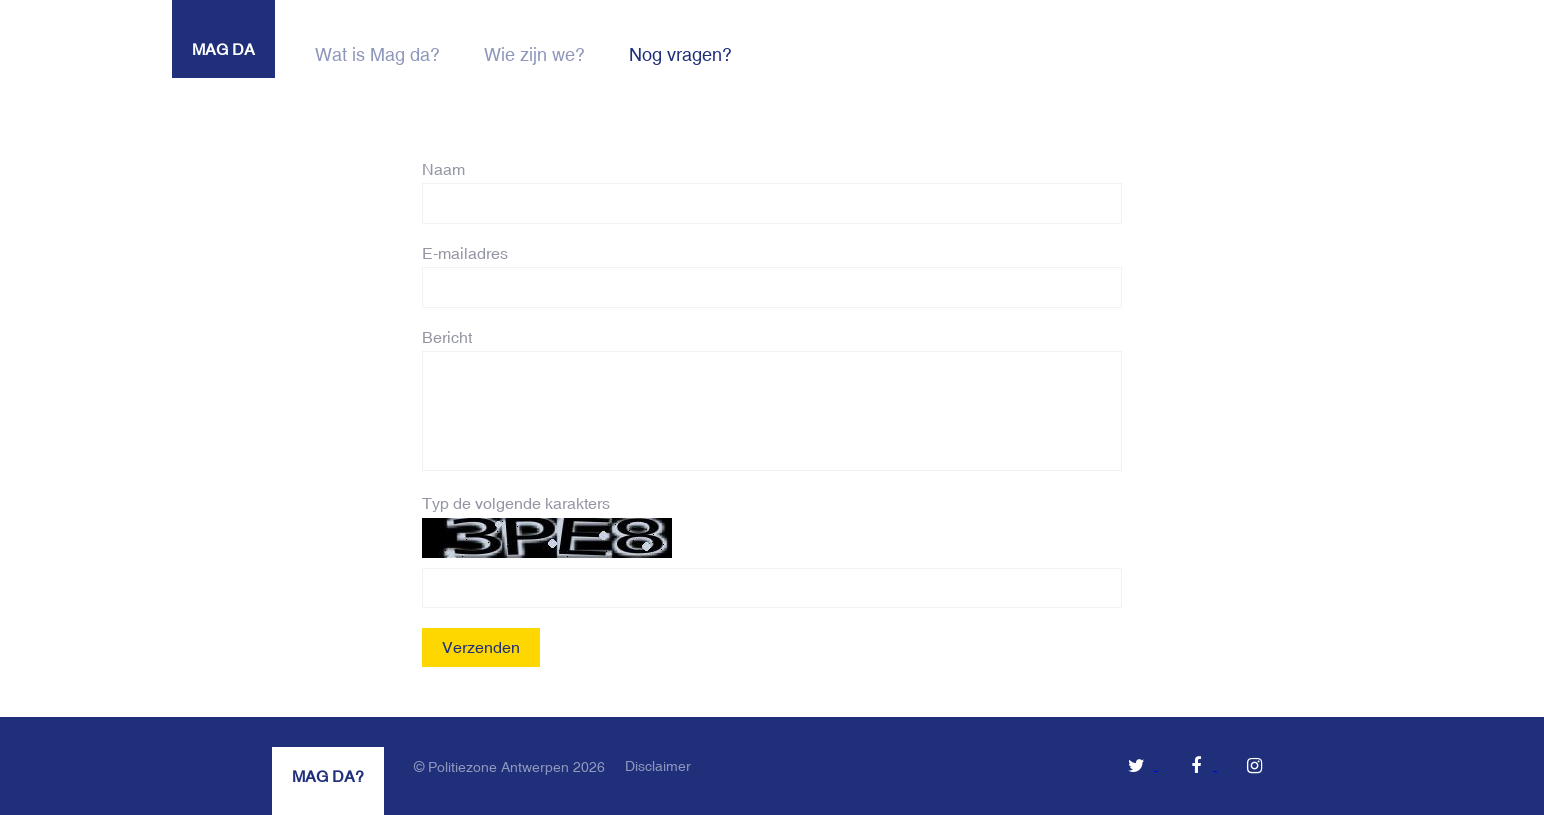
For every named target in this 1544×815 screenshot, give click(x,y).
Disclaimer (658, 766)
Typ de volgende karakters (516, 503)
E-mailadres (465, 253)
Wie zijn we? (534, 54)
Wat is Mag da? (377, 54)
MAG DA (223, 49)
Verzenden (481, 647)
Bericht (447, 337)
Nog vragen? (680, 54)
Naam (443, 169)
